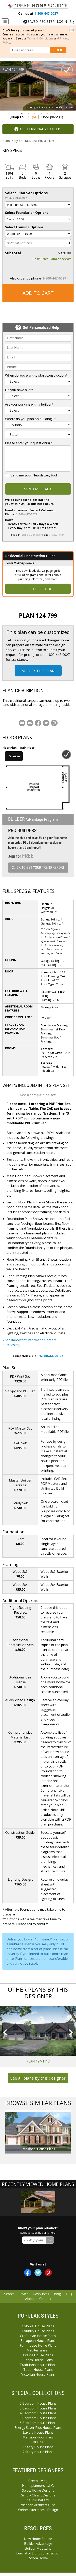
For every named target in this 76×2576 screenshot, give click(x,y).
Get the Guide (38, 588)
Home (6, 141)
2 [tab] (28, 114)
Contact (45, 2298)
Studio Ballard (38, 2500)
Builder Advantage (38, 2543)
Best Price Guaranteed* (51, 259)
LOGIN (62, 21)
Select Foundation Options (26, 212)
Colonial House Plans (38, 2326)
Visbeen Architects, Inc (38, 2505)
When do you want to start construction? (36, 375)
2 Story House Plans (38, 2452)
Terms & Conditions (40, 38)
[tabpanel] (38, 86)
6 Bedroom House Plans (38, 2423)
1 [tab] (22, 114)
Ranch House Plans (38, 2360)
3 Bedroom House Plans (38, 2408)
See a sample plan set (38, 1095)
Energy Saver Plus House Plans (38, 2427)
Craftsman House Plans (38, 2336)
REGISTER (47, 21)
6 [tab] (54, 114)
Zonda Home (38, 2558)
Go (50, 2240)
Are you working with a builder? (29, 404)
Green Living (38, 2481)
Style (17, 141)
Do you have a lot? (19, 390)
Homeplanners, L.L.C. (38, 2485)
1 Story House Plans (38, 2447)
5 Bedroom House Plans (38, 2418)
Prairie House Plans (38, 2355)
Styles (23, 2294)
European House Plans (38, 2340)
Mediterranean (38, 2350)
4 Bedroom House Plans (38, 2413)
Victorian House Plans (38, 2374)
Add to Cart (38, 293)
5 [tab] (48, 114)
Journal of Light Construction (38, 2553)
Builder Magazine (38, 2548)
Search (9, 2294)
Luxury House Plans (38, 2432)
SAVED (30, 21)
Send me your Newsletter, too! (34, 475)
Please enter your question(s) (28, 443)
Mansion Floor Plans (38, 2437)
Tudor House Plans (38, 2369)
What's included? (16, 198)
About (29, 2298)
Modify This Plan (38, 670)
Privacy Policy (56, 534)
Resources (41, 2294)
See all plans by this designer (38, 2078)
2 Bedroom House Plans (38, 2403)
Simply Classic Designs (38, 2495)
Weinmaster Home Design (38, 2510)
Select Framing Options (24, 227)
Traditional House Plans (39, 141)
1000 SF (38, 2442)
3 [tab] (35, 114)
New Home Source (38, 2539)
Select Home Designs (38, 2490)
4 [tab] (41, 114)
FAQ (69, 2294)
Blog (57, 2294)
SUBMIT (57, 50)
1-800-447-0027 (38, 13)
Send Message (38, 489)
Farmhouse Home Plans (38, 2345)
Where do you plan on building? (30, 419)
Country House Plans (38, 2331)
